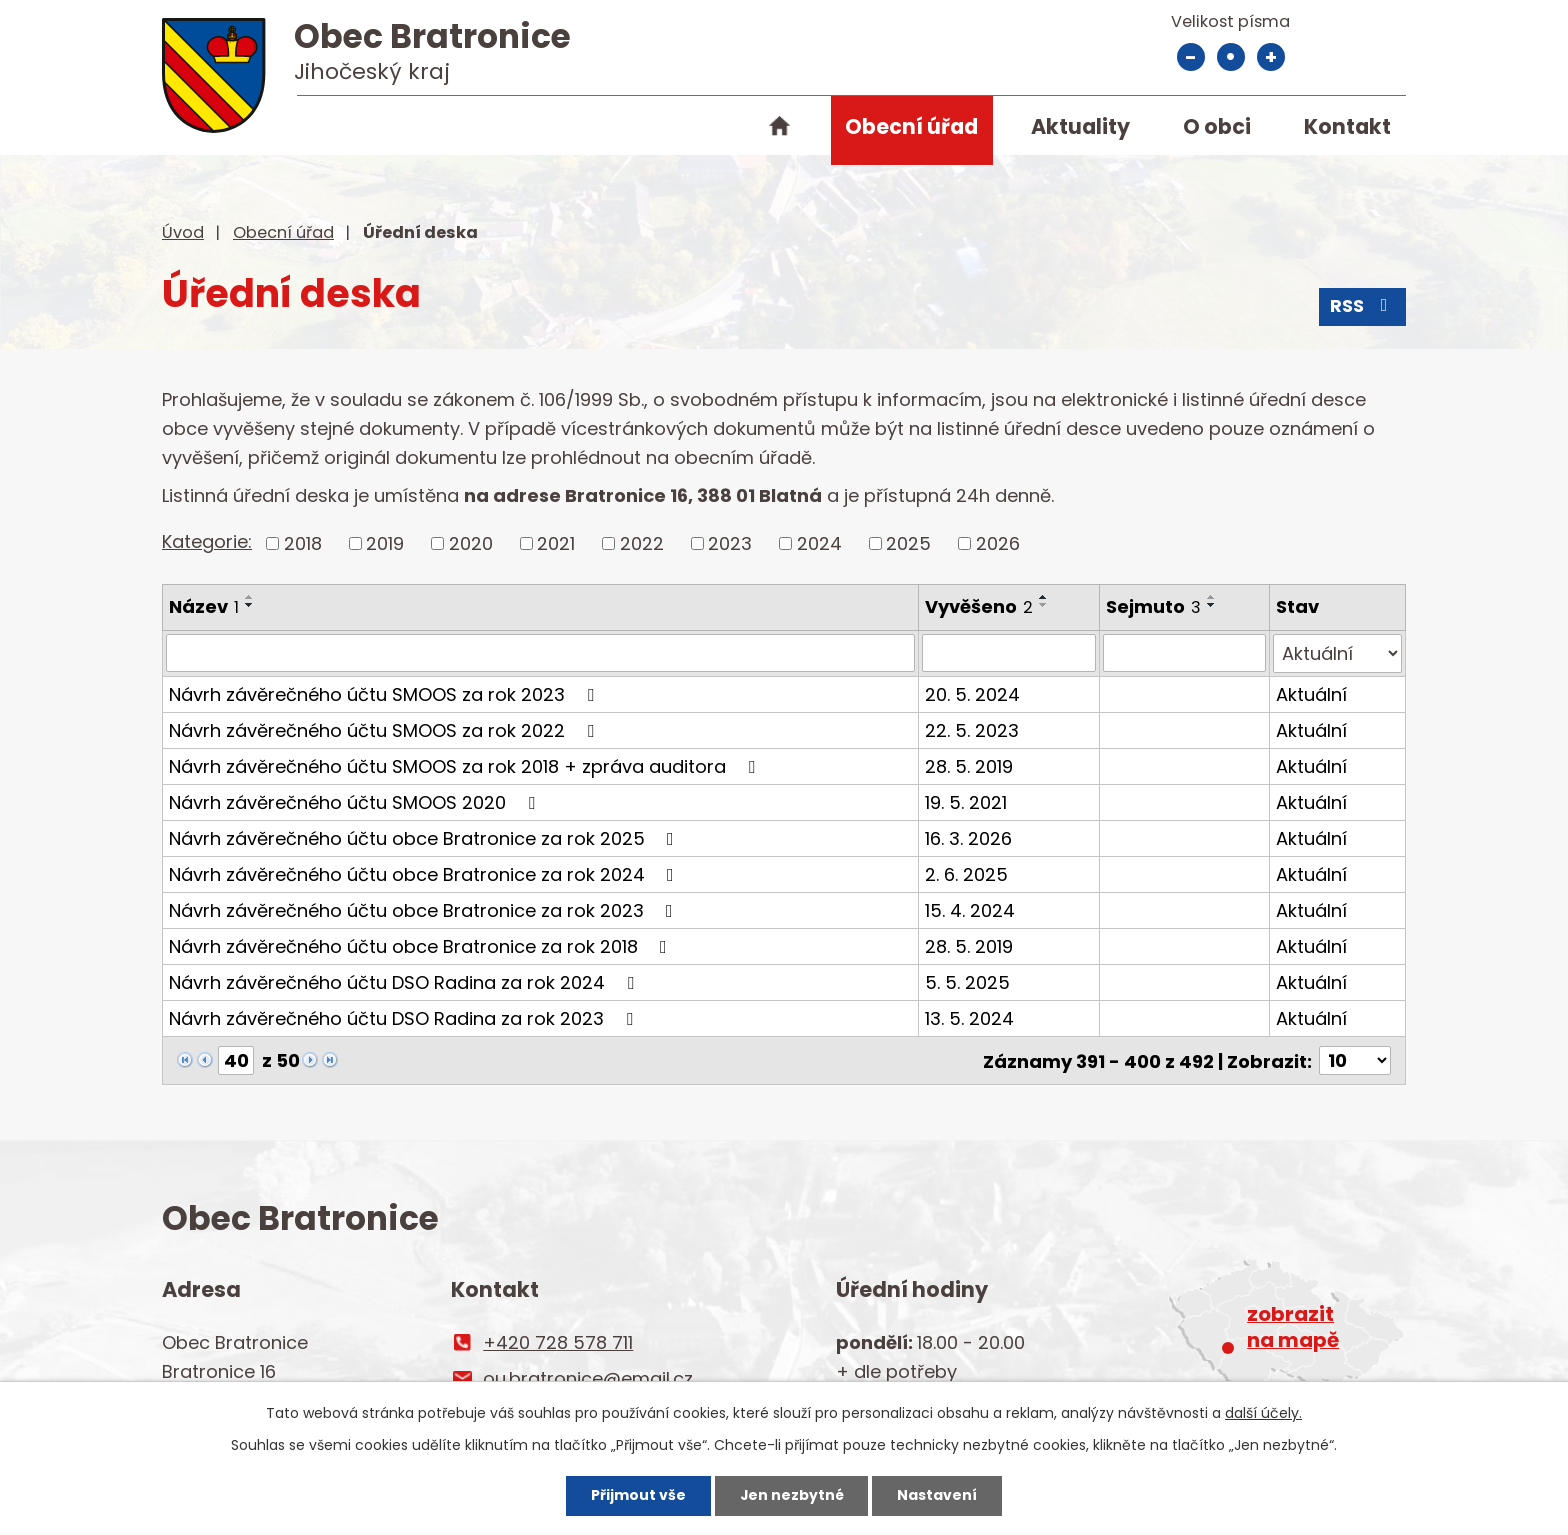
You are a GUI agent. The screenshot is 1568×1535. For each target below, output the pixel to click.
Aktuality (1080, 126)
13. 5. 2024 (970, 1017)
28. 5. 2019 (970, 765)
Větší (1271, 57)
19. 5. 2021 (967, 801)
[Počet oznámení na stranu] (1355, 1059)
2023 (730, 543)
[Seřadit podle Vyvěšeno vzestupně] (1045, 597)
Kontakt (1347, 126)
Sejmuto (1153, 606)
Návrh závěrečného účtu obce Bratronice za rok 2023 (425, 909)
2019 (385, 543)
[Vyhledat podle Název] (541, 653)
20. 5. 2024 (973, 693)
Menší (1191, 57)
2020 (471, 543)
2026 (998, 543)
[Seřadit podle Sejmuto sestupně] (1212, 605)
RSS (1363, 307)
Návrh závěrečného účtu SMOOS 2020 (356, 801)
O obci (1217, 126)
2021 (556, 543)
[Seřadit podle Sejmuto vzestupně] (1212, 597)
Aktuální (1311, 693)
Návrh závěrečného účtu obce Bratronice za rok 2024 (425, 873)
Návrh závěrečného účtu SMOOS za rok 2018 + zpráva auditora (466, 765)
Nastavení (938, 1495)
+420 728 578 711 (558, 1341)
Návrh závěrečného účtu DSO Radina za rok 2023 (405, 1017)
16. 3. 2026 (969, 837)
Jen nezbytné (791, 1495)
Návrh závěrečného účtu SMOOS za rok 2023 (385, 693)
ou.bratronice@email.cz (588, 1377)
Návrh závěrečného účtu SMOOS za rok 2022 (385, 729)
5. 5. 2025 (968, 981)
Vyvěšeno (980, 606)
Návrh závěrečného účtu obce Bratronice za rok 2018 (422, 945)
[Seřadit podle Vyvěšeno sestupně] (1045, 605)
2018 (303, 543)
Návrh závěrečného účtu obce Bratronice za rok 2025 (425, 837)
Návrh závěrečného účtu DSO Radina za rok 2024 (405, 981)
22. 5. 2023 (973, 729)
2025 (908, 543)
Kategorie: (207, 541)
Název (204, 606)
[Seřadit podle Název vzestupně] (250, 597)
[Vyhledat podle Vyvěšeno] (1010, 653)
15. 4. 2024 (971, 909)
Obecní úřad (911, 126)
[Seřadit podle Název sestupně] (250, 605)
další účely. (1263, 1413)
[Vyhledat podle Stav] (1337, 653)
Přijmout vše (637, 1495)
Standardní (1231, 57)
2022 (642, 543)
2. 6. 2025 (967, 873)
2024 (819, 543)
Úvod (779, 130)
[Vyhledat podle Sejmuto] (1184, 653)
